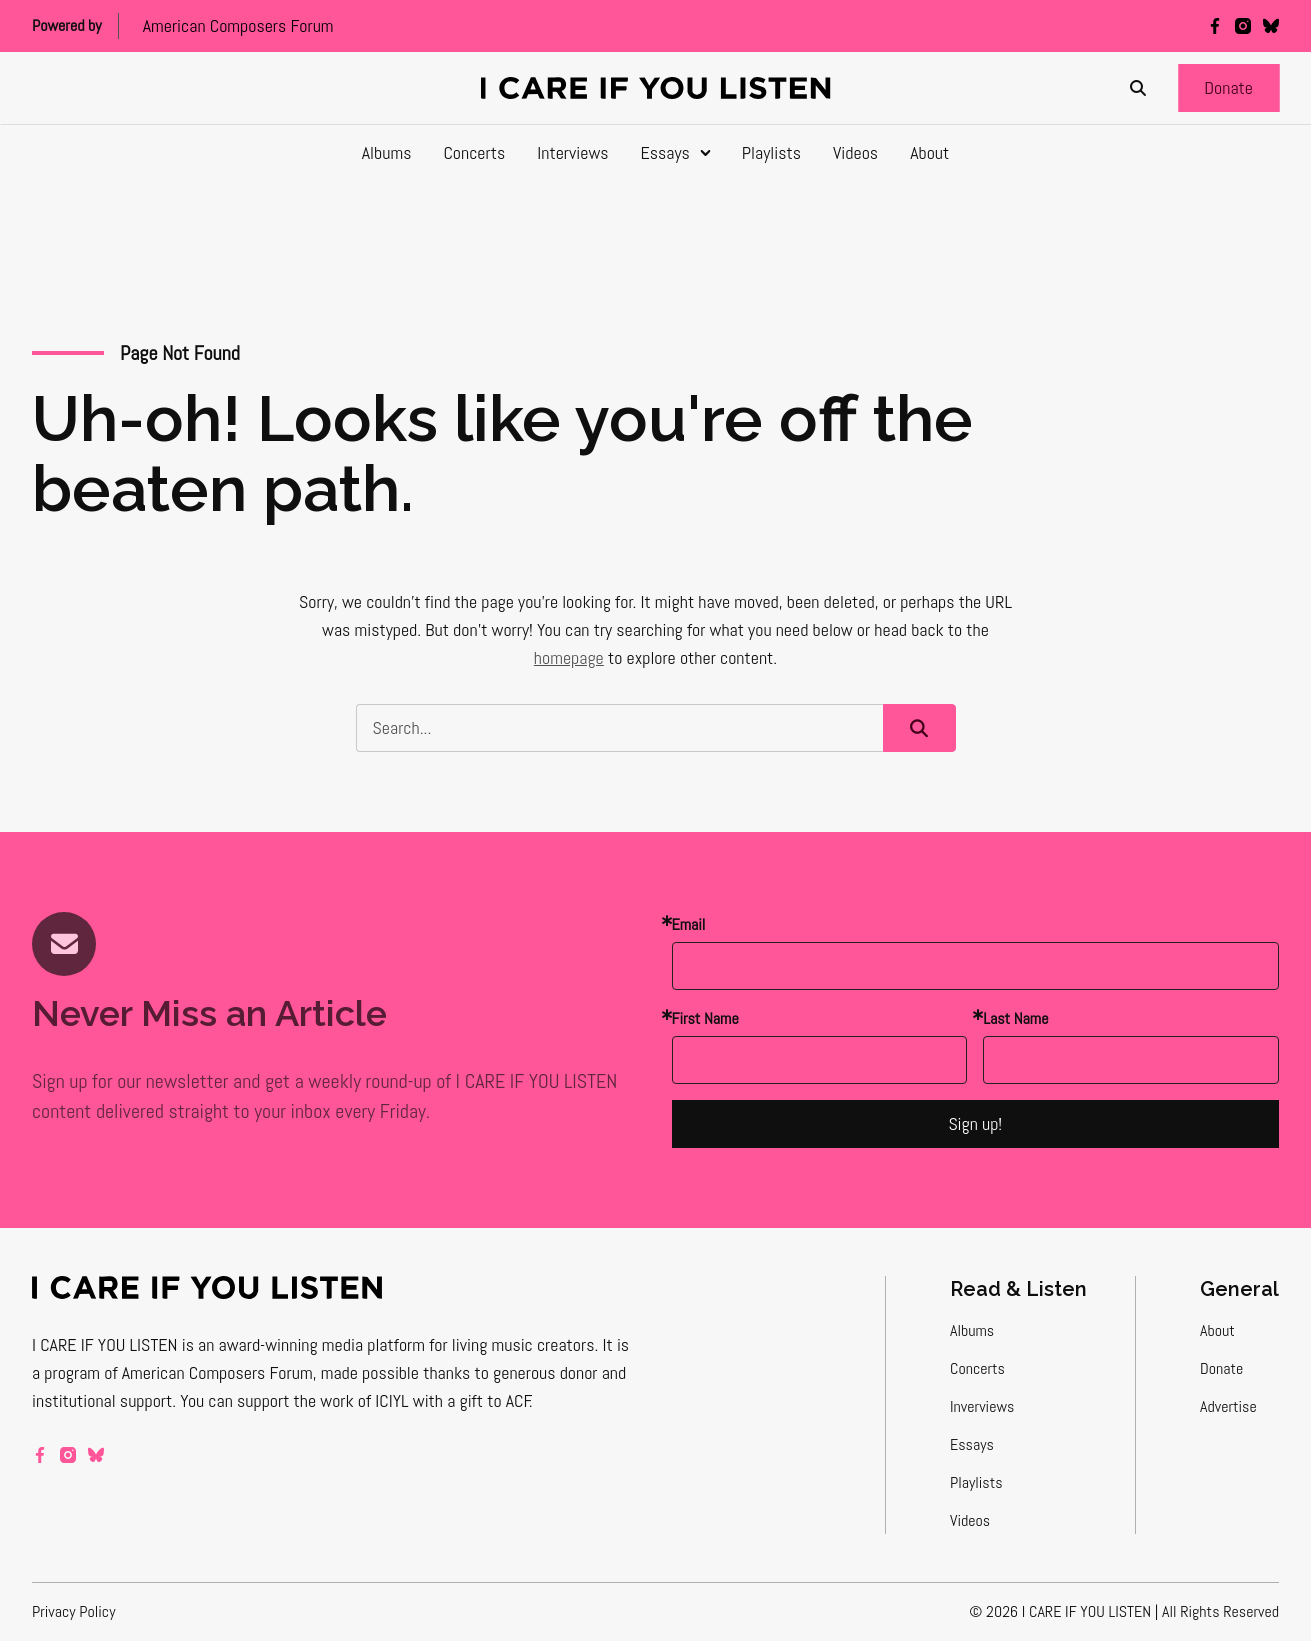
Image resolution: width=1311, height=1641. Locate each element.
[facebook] (1215, 26)
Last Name (1015, 1018)
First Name (705, 1018)
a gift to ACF (488, 1400)
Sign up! (975, 1123)
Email (689, 924)
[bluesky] (1271, 26)
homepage (569, 657)
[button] (1228, 88)
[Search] (1138, 88)
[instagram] (1243, 26)
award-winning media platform (322, 1344)
